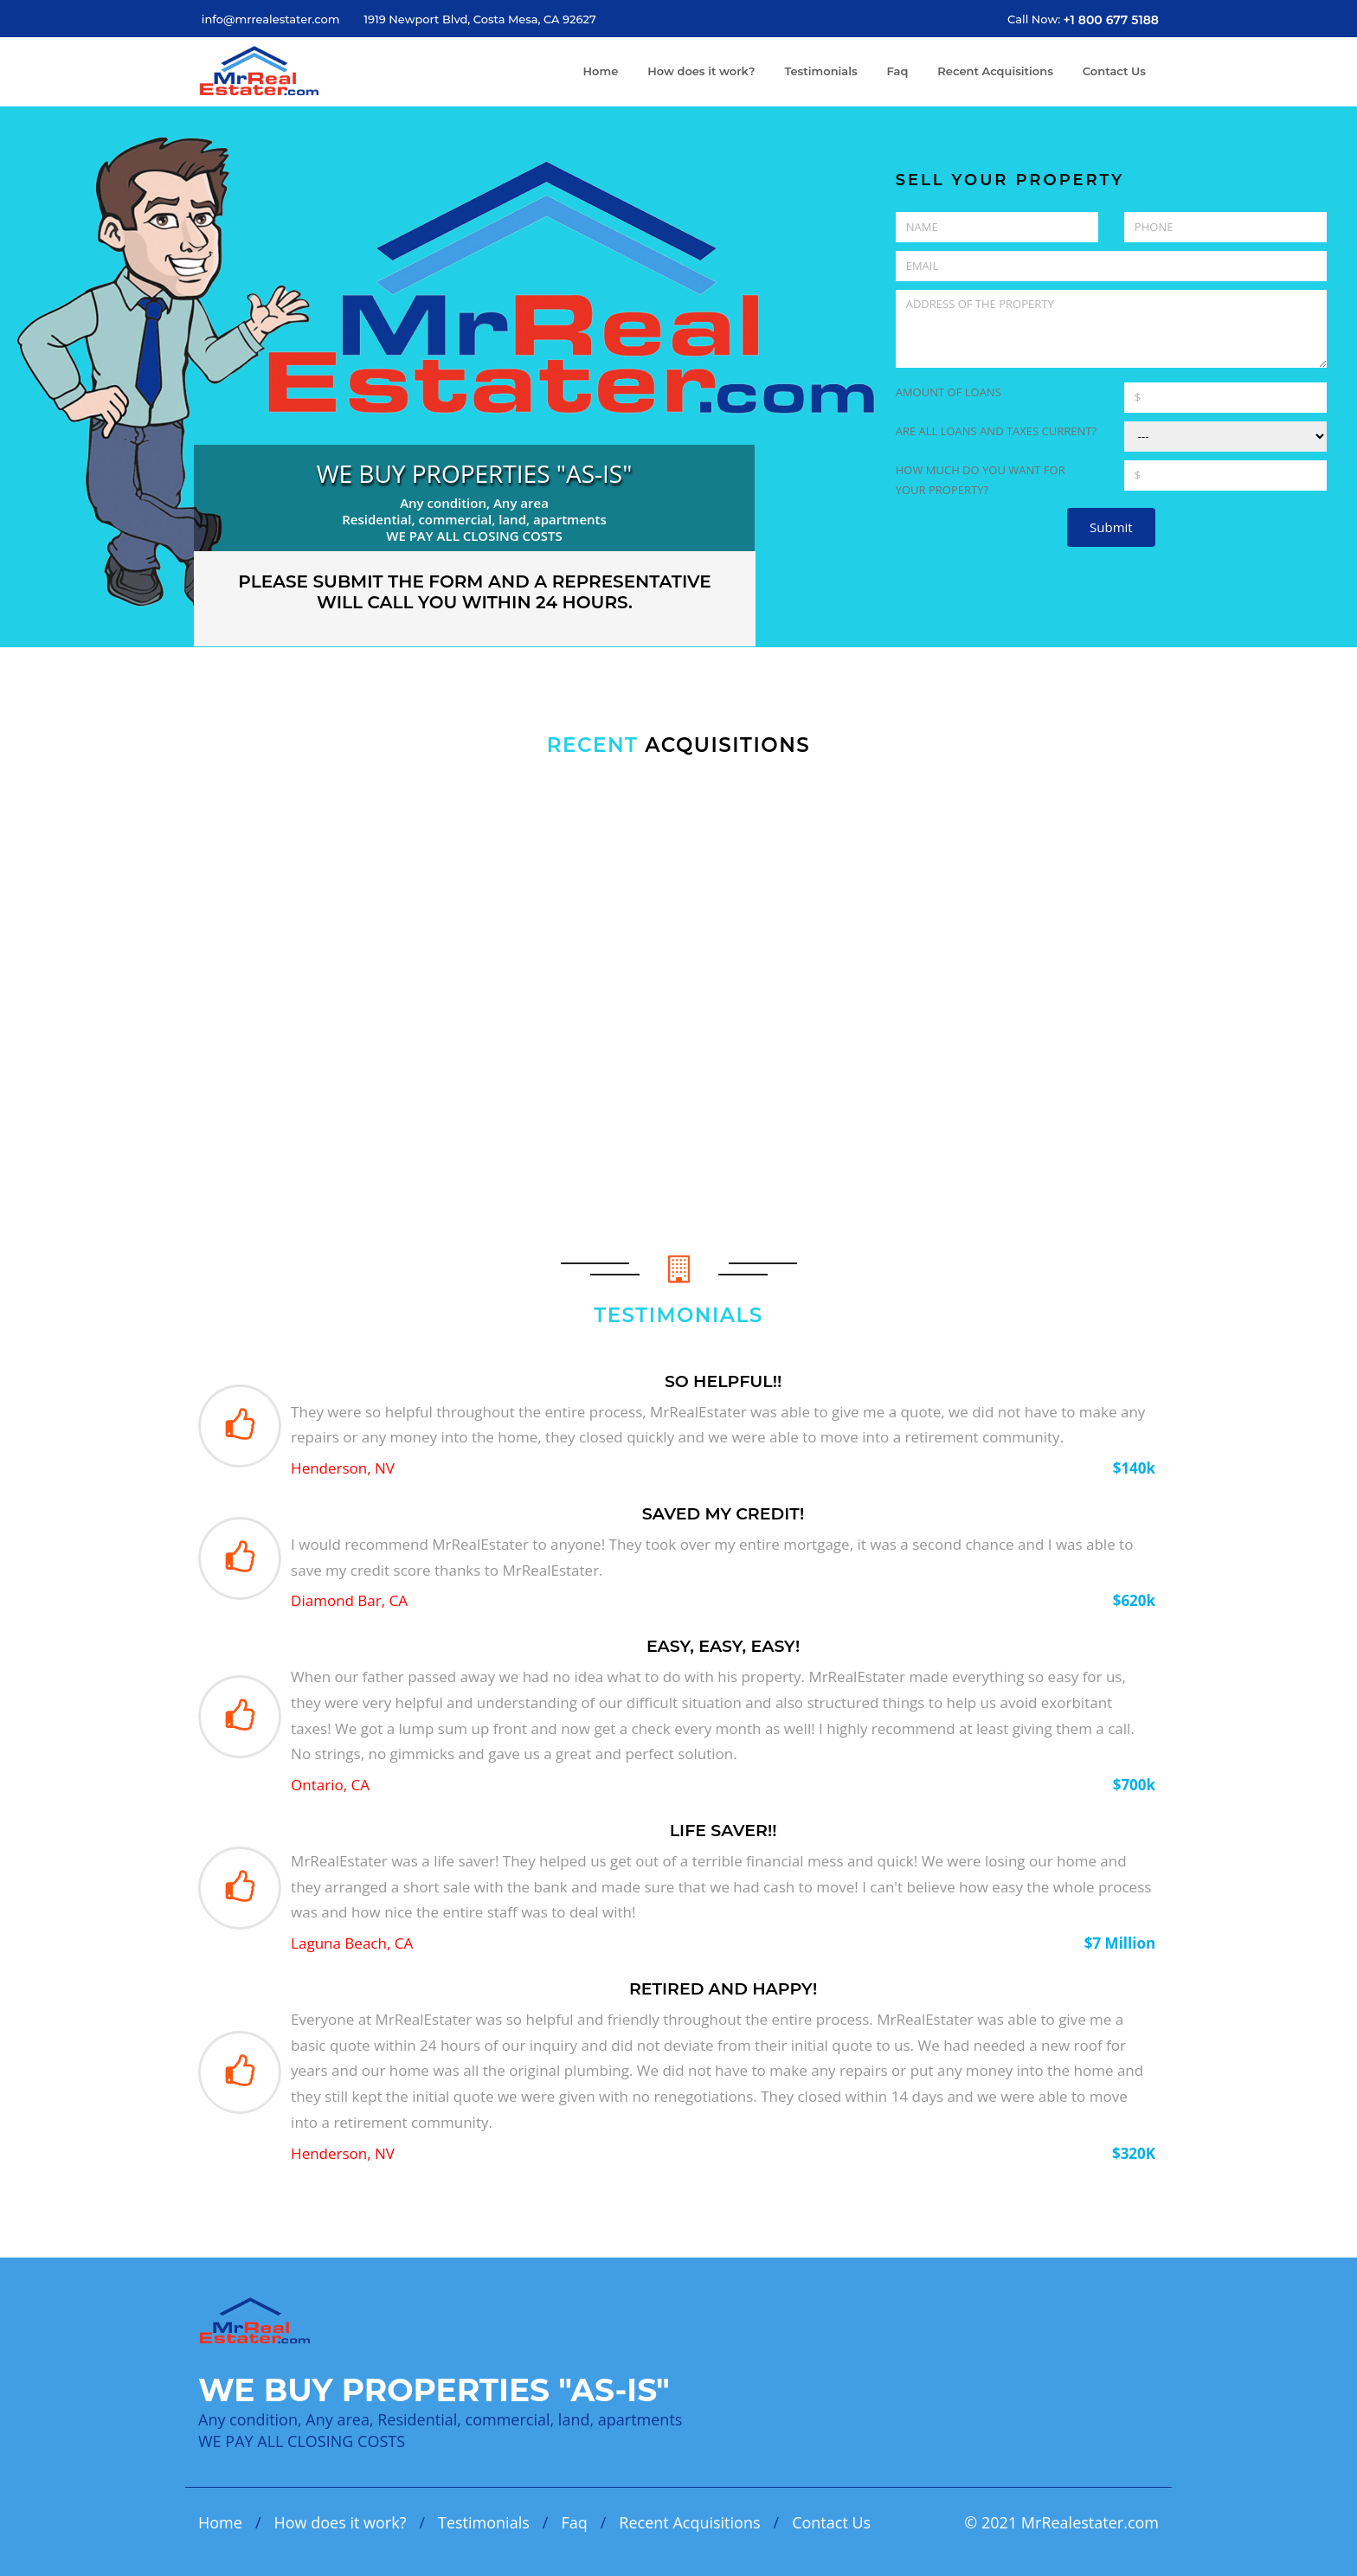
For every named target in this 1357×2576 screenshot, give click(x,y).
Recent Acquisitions (995, 71)
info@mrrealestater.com (271, 19)
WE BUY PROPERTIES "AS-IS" (475, 473)
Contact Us (1114, 71)
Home (601, 71)
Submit (1111, 527)
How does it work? (701, 71)
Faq (898, 71)
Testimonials (820, 71)
